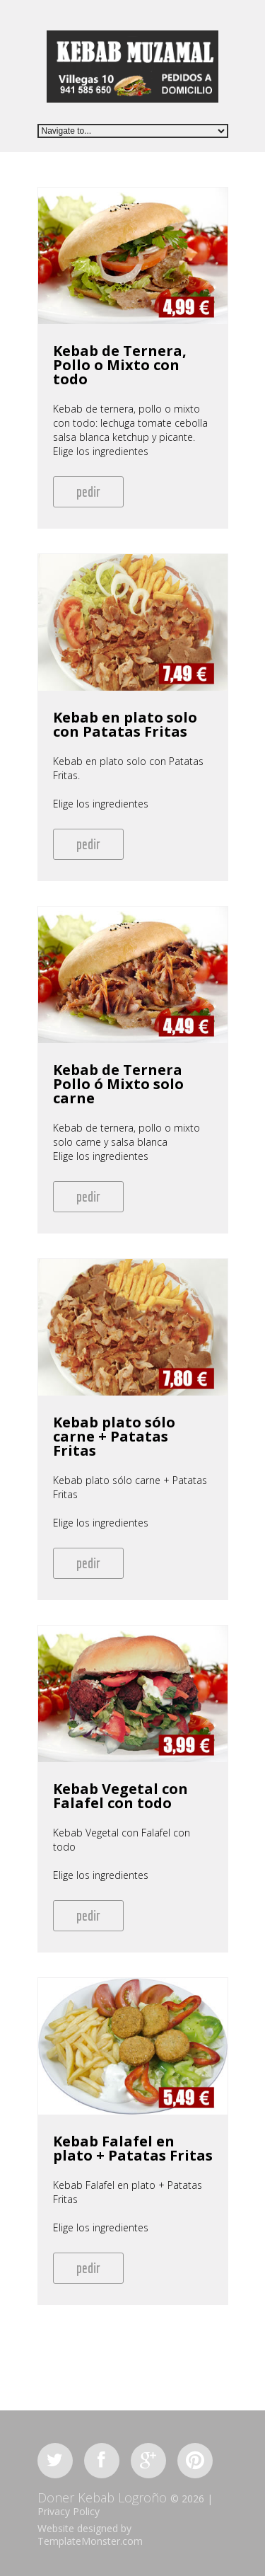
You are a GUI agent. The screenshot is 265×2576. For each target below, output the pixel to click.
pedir (88, 491)
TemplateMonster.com (90, 2541)
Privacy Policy (68, 2511)
